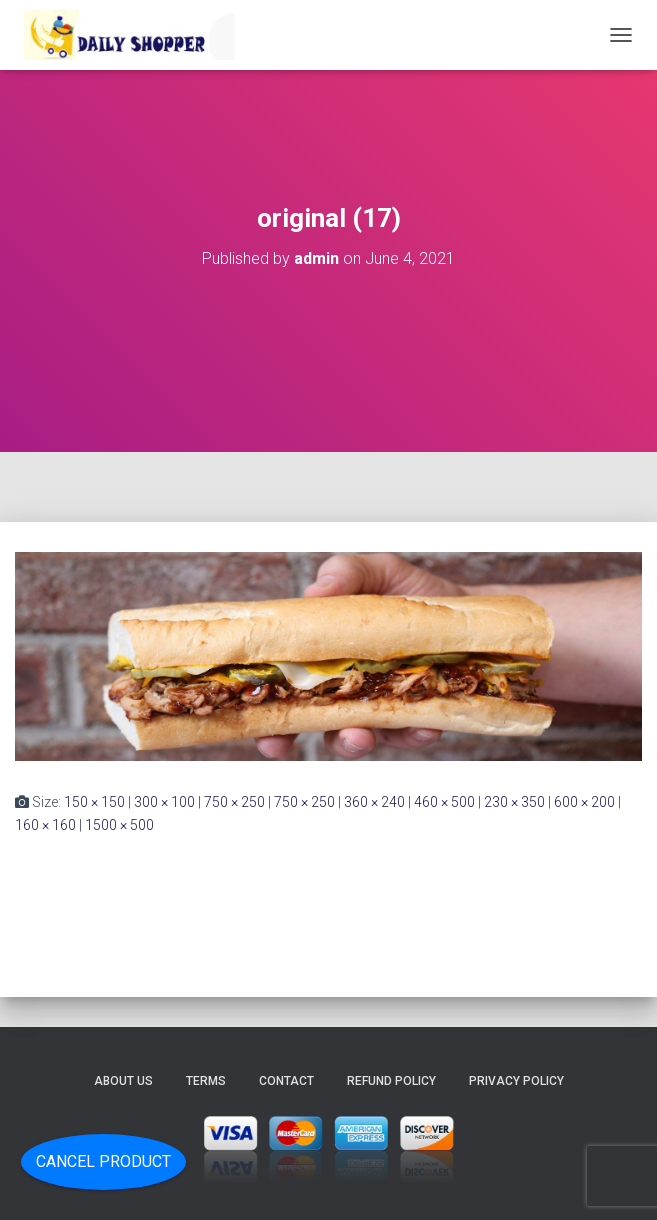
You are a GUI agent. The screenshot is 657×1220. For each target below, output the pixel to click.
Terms (206, 1081)
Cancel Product (103, 1161)
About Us (123, 1081)
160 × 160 (45, 825)
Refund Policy (391, 1081)
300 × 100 (164, 802)
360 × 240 (374, 802)
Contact (286, 1081)
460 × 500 (444, 802)
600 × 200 (584, 802)
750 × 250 (234, 802)
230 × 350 (514, 802)
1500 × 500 (119, 825)
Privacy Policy (516, 1081)
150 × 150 (94, 802)
